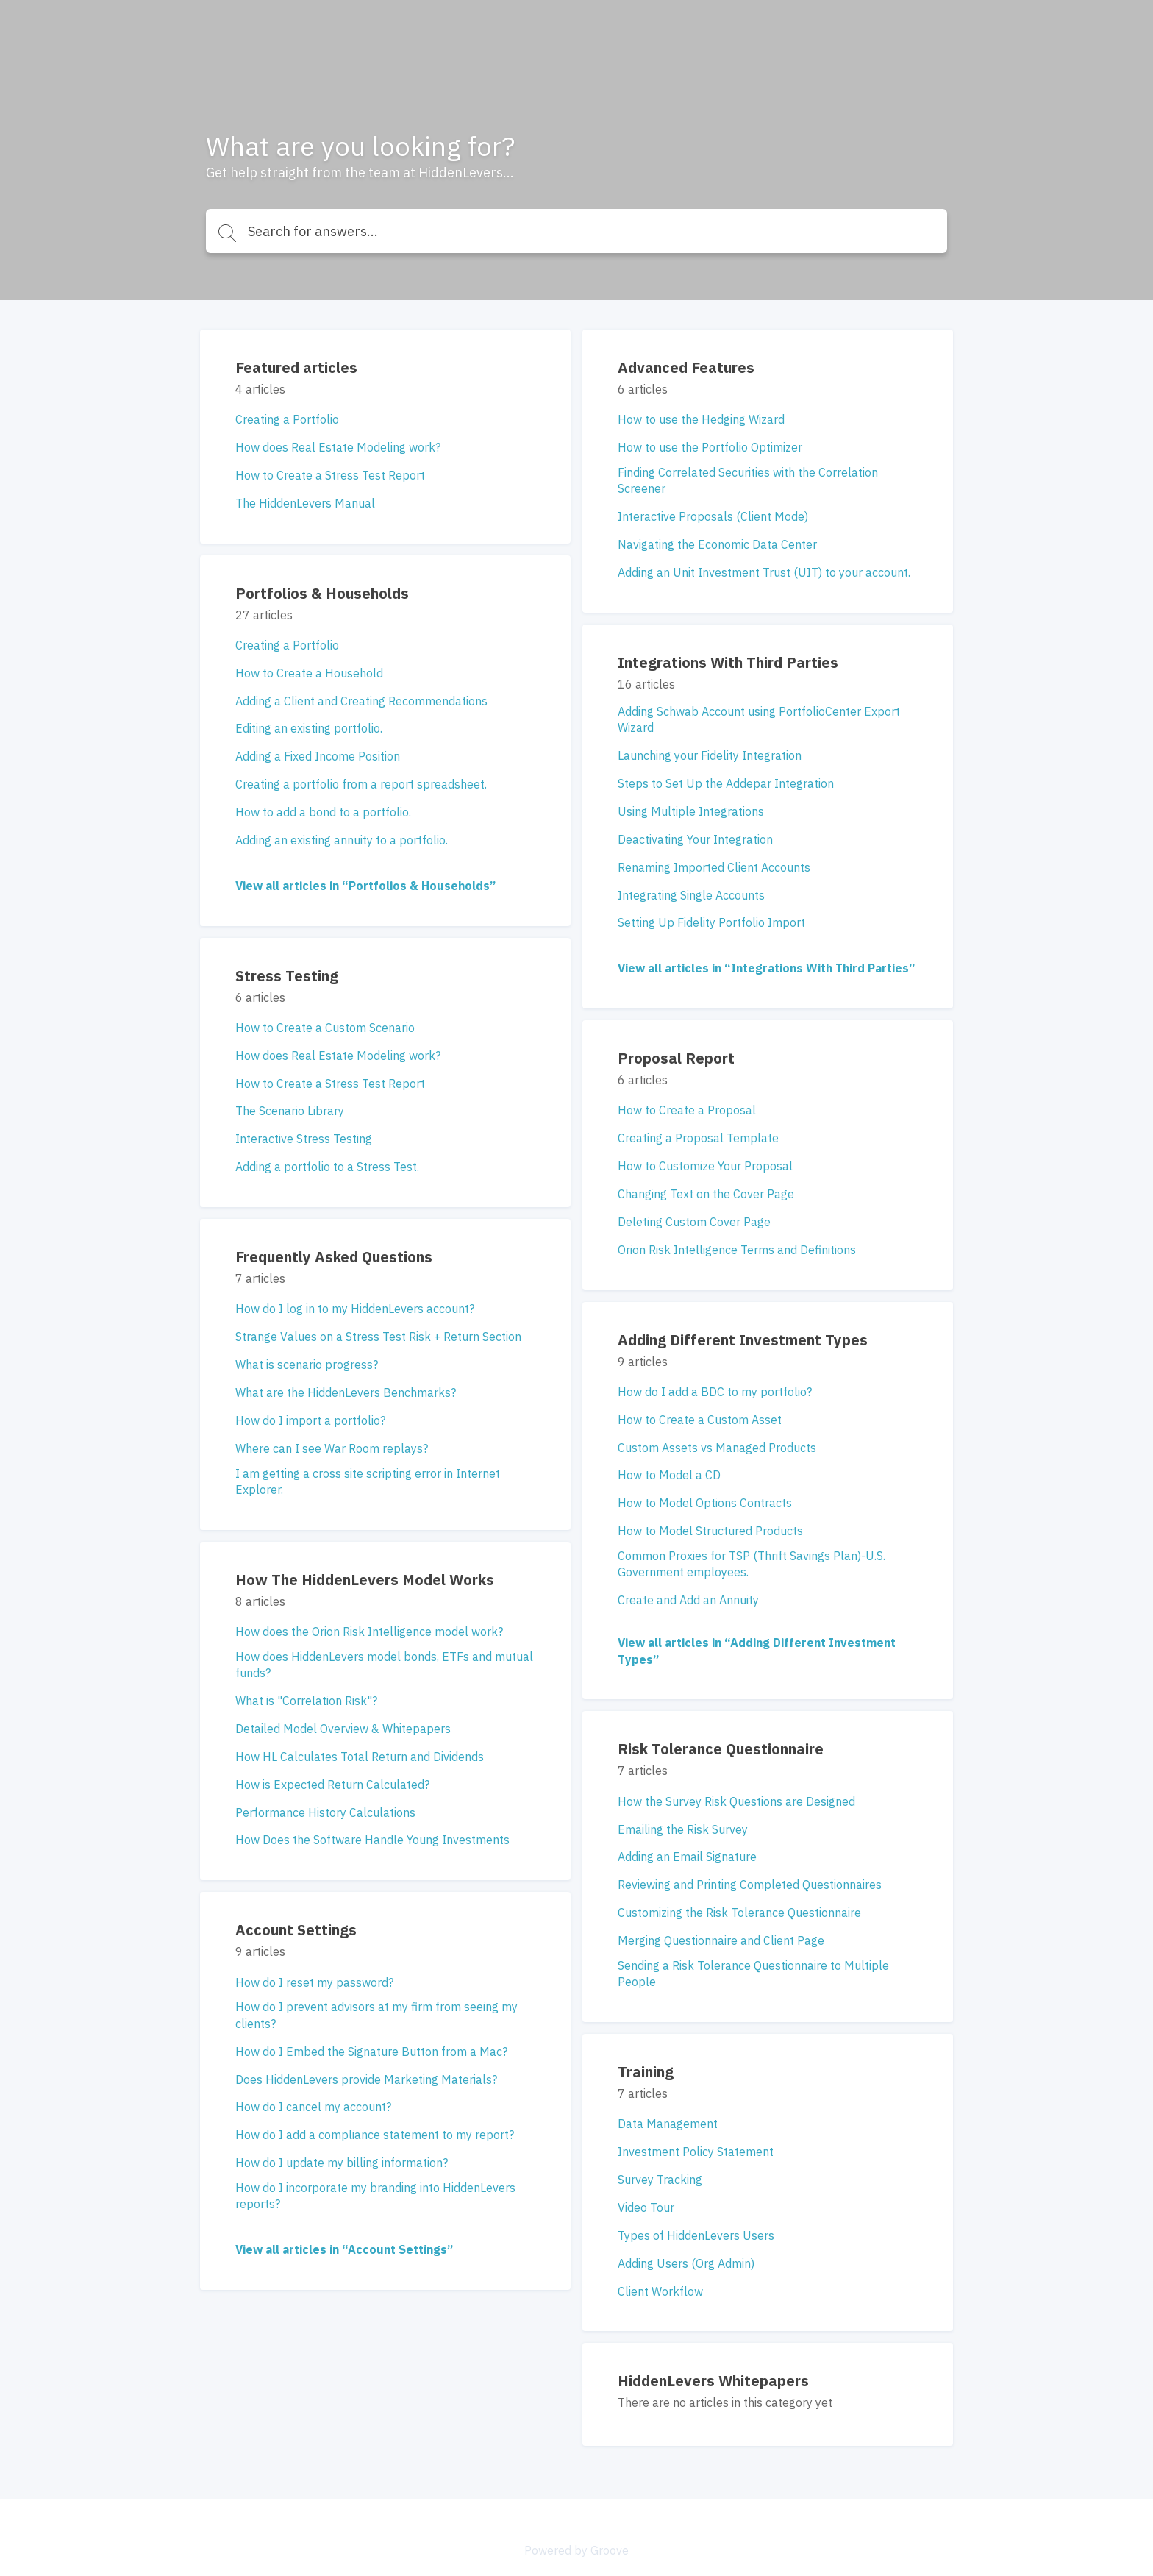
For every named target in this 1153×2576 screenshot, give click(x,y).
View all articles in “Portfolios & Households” (365, 885)
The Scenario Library (289, 1110)
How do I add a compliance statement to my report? (374, 2134)
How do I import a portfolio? (310, 1420)
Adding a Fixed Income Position (317, 756)
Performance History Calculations (325, 1812)
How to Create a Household (309, 673)
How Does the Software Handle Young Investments (372, 1839)
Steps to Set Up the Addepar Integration (726, 783)
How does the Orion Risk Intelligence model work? (369, 1631)
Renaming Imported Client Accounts (714, 867)
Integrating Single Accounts (691, 895)
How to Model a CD (669, 1474)
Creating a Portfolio (287, 419)
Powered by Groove (576, 2550)
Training (646, 2072)
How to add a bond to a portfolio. (323, 812)
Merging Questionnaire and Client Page (721, 1940)
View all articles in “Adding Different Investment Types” (757, 1650)
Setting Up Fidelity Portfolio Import (711, 922)
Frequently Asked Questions (333, 1257)
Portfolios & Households (322, 593)
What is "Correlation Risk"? (306, 1700)
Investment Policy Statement (696, 2151)
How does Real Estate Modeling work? (337, 447)
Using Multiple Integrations (691, 811)
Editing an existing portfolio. (308, 728)
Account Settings (296, 1930)
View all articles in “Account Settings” (344, 2249)
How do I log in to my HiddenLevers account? (354, 1308)
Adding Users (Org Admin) (686, 2263)
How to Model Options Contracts (705, 1502)
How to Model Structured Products (710, 1530)
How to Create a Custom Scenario (325, 1027)
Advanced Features (686, 367)
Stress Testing (286, 976)
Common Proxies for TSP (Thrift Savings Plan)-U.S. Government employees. (751, 1563)
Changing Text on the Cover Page (706, 1193)
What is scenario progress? (306, 1364)
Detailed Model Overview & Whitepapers (343, 1728)
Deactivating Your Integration (695, 839)
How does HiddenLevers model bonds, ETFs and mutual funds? (384, 1664)
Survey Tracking (660, 2179)
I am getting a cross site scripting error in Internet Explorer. (367, 1481)
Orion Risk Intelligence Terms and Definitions (737, 1249)
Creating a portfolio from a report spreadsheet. (361, 784)
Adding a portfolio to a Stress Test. (327, 1166)
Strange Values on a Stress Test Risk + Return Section (378, 1336)
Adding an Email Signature (687, 1856)
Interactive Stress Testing (303, 1138)
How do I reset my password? (314, 1982)
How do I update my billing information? (341, 2162)
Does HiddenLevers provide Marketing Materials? (366, 2079)
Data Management (668, 2123)
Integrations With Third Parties (728, 662)
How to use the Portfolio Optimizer (710, 447)
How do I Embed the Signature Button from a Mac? (371, 2051)
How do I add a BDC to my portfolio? (715, 1391)
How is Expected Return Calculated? (332, 1784)
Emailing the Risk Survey (683, 1829)
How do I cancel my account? (313, 2106)
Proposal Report (676, 1058)
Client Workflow (660, 2291)
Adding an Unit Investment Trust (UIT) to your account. (764, 572)
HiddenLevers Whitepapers (713, 2381)
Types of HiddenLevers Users (696, 2235)
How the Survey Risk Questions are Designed (736, 1801)
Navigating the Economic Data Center (717, 544)
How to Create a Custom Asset (700, 1419)
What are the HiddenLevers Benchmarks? (345, 1392)
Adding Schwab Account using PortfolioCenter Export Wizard (759, 719)
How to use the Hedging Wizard (701, 419)
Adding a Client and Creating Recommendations (361, 701)
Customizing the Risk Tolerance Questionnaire (739, 1912)
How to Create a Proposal (687, 1110)
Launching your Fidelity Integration (710, 755)
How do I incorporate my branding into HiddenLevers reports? (375, 2195)
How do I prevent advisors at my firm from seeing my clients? (376, 2014)
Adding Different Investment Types (743, 1340)
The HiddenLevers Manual (305, 503)
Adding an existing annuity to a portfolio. (341, 840)
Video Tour (646, 2207)
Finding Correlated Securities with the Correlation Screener (748, 480)
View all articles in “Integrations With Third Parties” (766, 968)
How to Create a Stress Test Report (330, 475)
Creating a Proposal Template (698, 1138)
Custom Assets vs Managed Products (717, 1447)
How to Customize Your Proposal (705, 1166)
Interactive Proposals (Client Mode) (713, 516)
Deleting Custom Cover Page (694, 1221)
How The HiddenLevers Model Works (364, 1580)
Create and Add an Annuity (688, 1600)
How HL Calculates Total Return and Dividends (359, 1756)
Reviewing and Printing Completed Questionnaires (750, 1884)
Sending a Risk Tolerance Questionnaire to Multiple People (753, 1973)
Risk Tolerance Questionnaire (721, 1749)
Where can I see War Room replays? (331, 1448)
